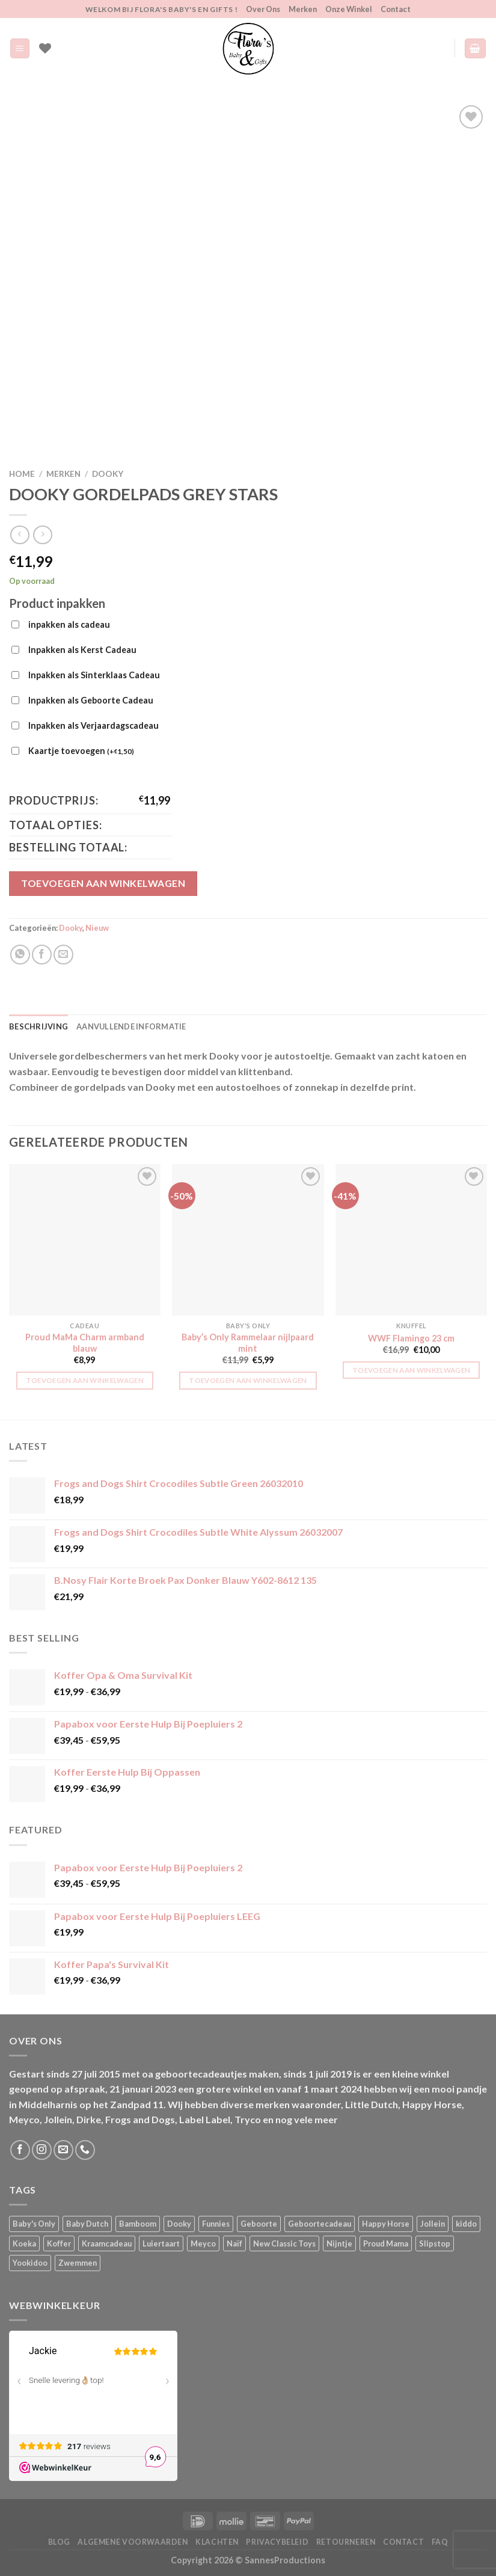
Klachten (217, 2542)
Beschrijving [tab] (38, 1026)
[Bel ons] (85, 2150)
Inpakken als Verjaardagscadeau (93, 725)
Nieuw (97, 928)
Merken (303, 9)
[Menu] (20, 48)
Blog (59, 2542)
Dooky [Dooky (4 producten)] (179, 2223)
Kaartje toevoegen (81, 752)
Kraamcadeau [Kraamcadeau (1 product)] (107, 2243)
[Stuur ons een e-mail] (63, 2150)
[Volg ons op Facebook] (20, 2150)
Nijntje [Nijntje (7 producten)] (339, 2243)
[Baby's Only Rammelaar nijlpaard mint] (247, 1240)
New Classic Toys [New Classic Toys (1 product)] (284, 2243)
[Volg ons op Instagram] (42, 2150)
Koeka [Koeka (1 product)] (24, 2243)
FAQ (440, 2542)
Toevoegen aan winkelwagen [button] (85, 1380)
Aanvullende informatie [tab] (131, 1026)
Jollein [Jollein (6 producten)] (432, 2223)
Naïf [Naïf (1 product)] (234, 2243)
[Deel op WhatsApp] (20, 954)
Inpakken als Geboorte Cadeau (90, 700)
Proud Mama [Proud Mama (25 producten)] (385, 2243)
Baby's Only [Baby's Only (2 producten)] (34, 2223)
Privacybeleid (277, 2542)
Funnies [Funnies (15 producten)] (216, 2223)
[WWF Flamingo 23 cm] (411, 1240)
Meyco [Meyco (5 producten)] (203, 2243)
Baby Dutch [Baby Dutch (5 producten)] (87, 2223)
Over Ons (263, 9)
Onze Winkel (348, 9)
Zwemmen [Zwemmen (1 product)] (77, 2263)
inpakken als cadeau (69, 624)
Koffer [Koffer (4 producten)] (59, 2243)
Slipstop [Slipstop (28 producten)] (434, 2243)
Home (22, 474)
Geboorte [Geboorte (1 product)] (258, 2223)
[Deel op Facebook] (42, 954)
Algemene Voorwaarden (133, 2542)
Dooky (107, 474)
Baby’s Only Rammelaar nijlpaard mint (248, 1343)
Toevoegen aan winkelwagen (103, 883)
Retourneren (346, 2542)
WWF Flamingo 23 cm (411, 1338)
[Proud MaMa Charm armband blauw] (85, 1240)
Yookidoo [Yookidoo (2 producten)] (30, 2263)
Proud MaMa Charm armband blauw (84, 1343)
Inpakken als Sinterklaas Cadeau (94, 675)
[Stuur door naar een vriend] (63, 954)
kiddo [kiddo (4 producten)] (466, 2223)
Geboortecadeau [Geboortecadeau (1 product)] (319, 2223)
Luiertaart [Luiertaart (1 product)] (161, 2243)
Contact (396, 9)
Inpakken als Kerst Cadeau (82, 650)
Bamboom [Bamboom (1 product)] (137, 2223)
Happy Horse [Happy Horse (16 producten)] (385, 2223)
